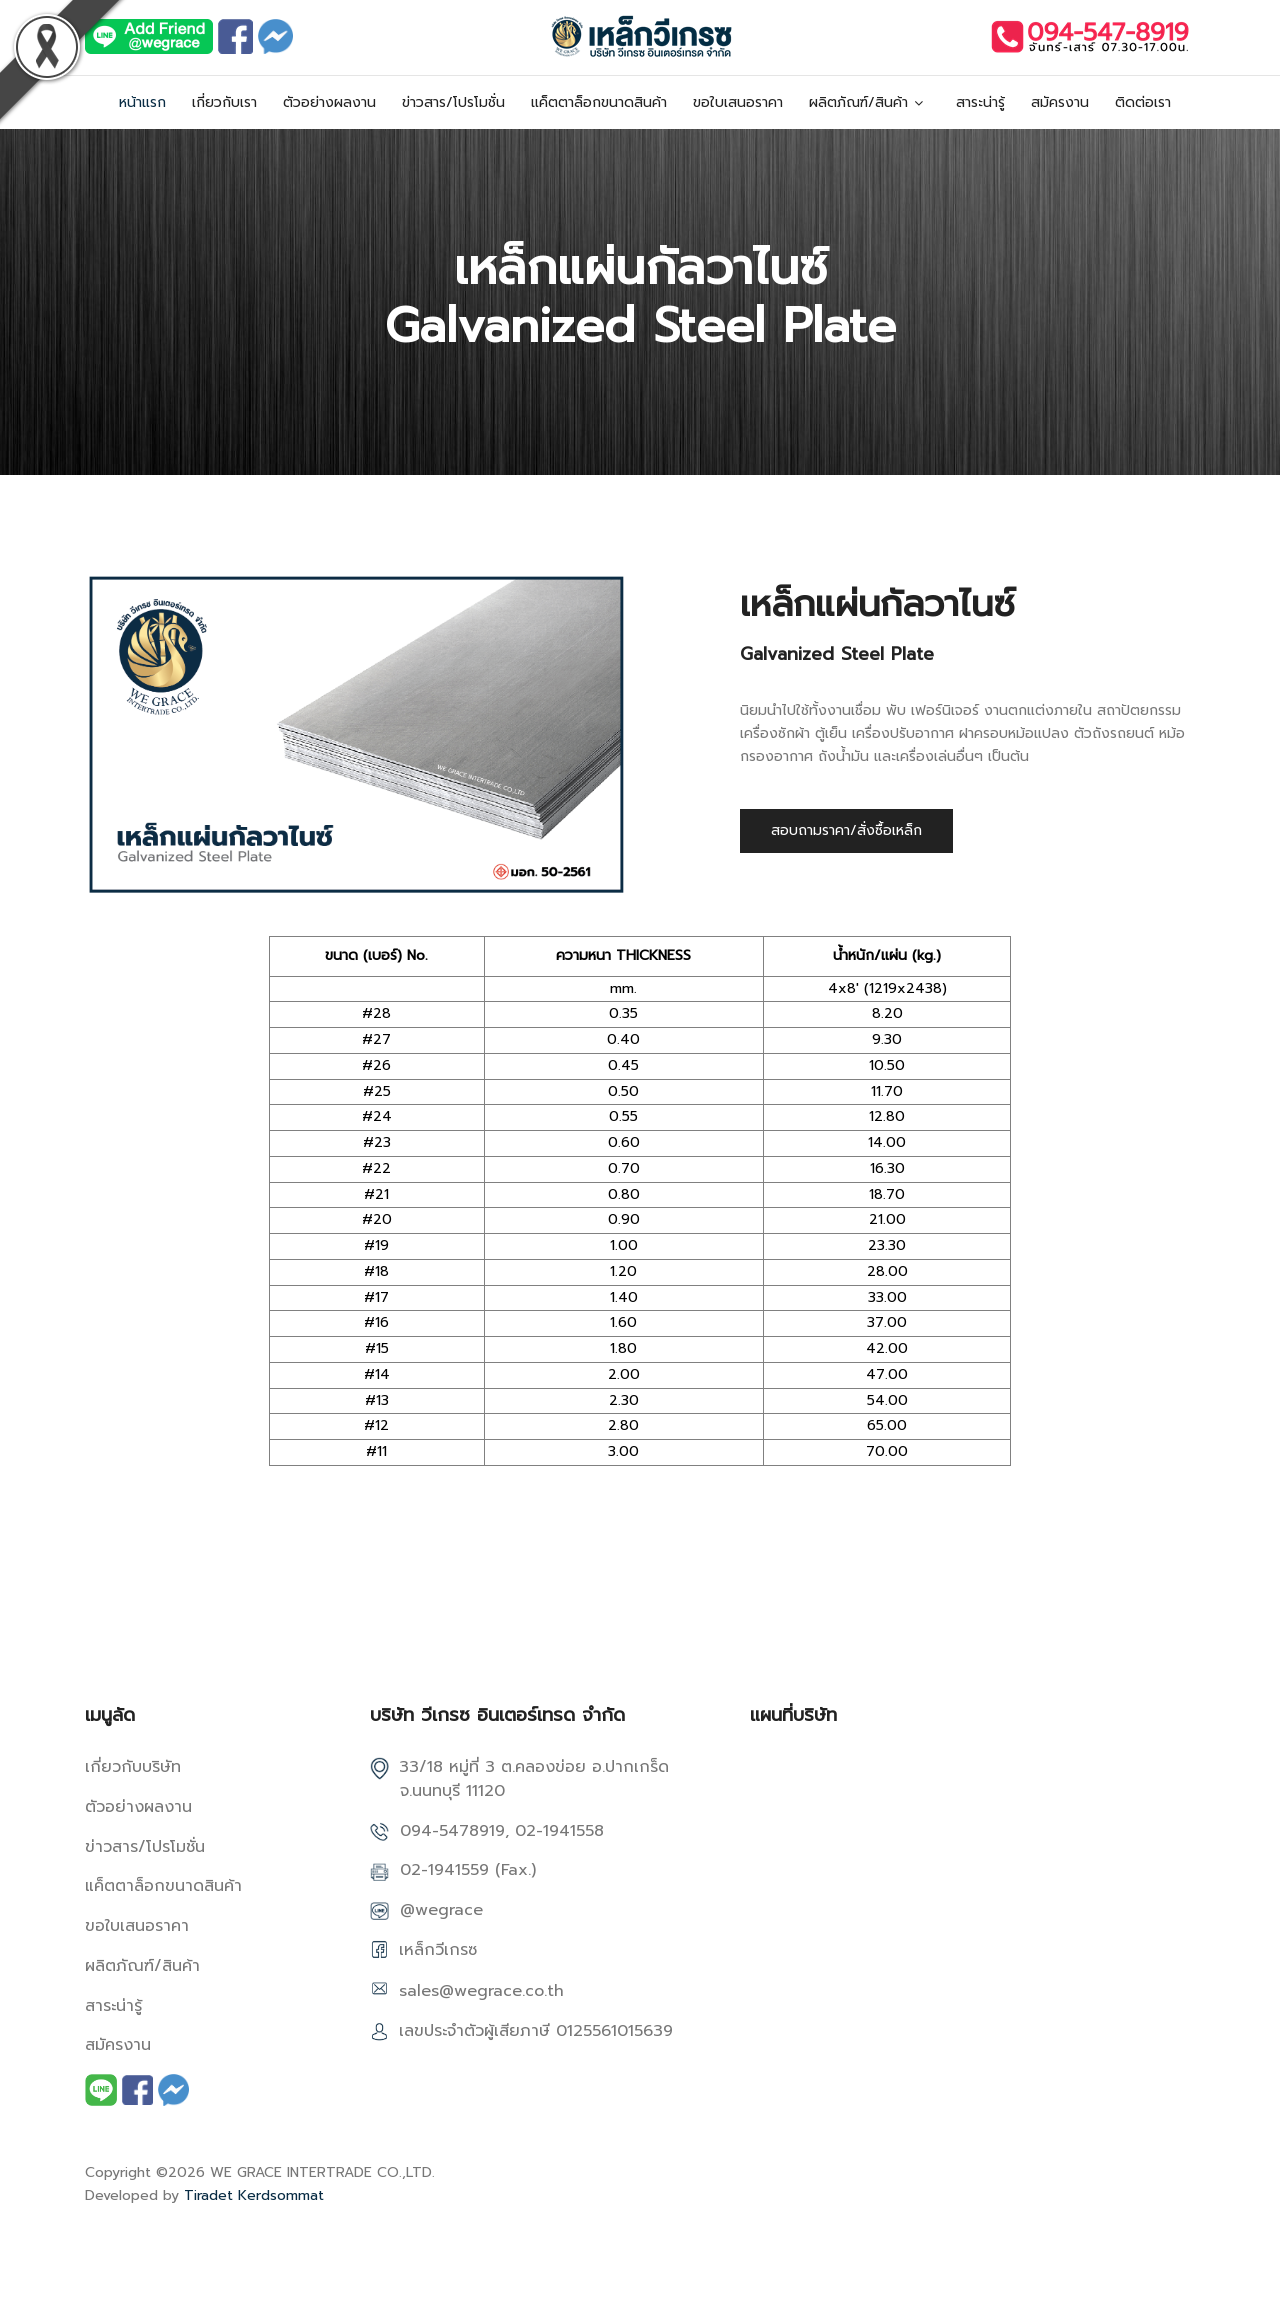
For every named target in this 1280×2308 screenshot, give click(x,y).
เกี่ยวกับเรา (224, 102)
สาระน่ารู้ (980, 102)
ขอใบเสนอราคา (738, 102)
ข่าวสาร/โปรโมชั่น (453, 102)
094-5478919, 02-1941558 (502, 1831)
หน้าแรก (142, 102)
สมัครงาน (1060, 102)
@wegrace (441, 1910)
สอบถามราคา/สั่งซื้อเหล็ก (846, 830)
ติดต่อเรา (1143, 102)
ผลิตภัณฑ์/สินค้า (858, 102)
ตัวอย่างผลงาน (329, 102)
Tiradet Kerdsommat (254, 2195)
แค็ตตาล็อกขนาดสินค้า (599, 102)
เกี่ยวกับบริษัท (133, 1767)
